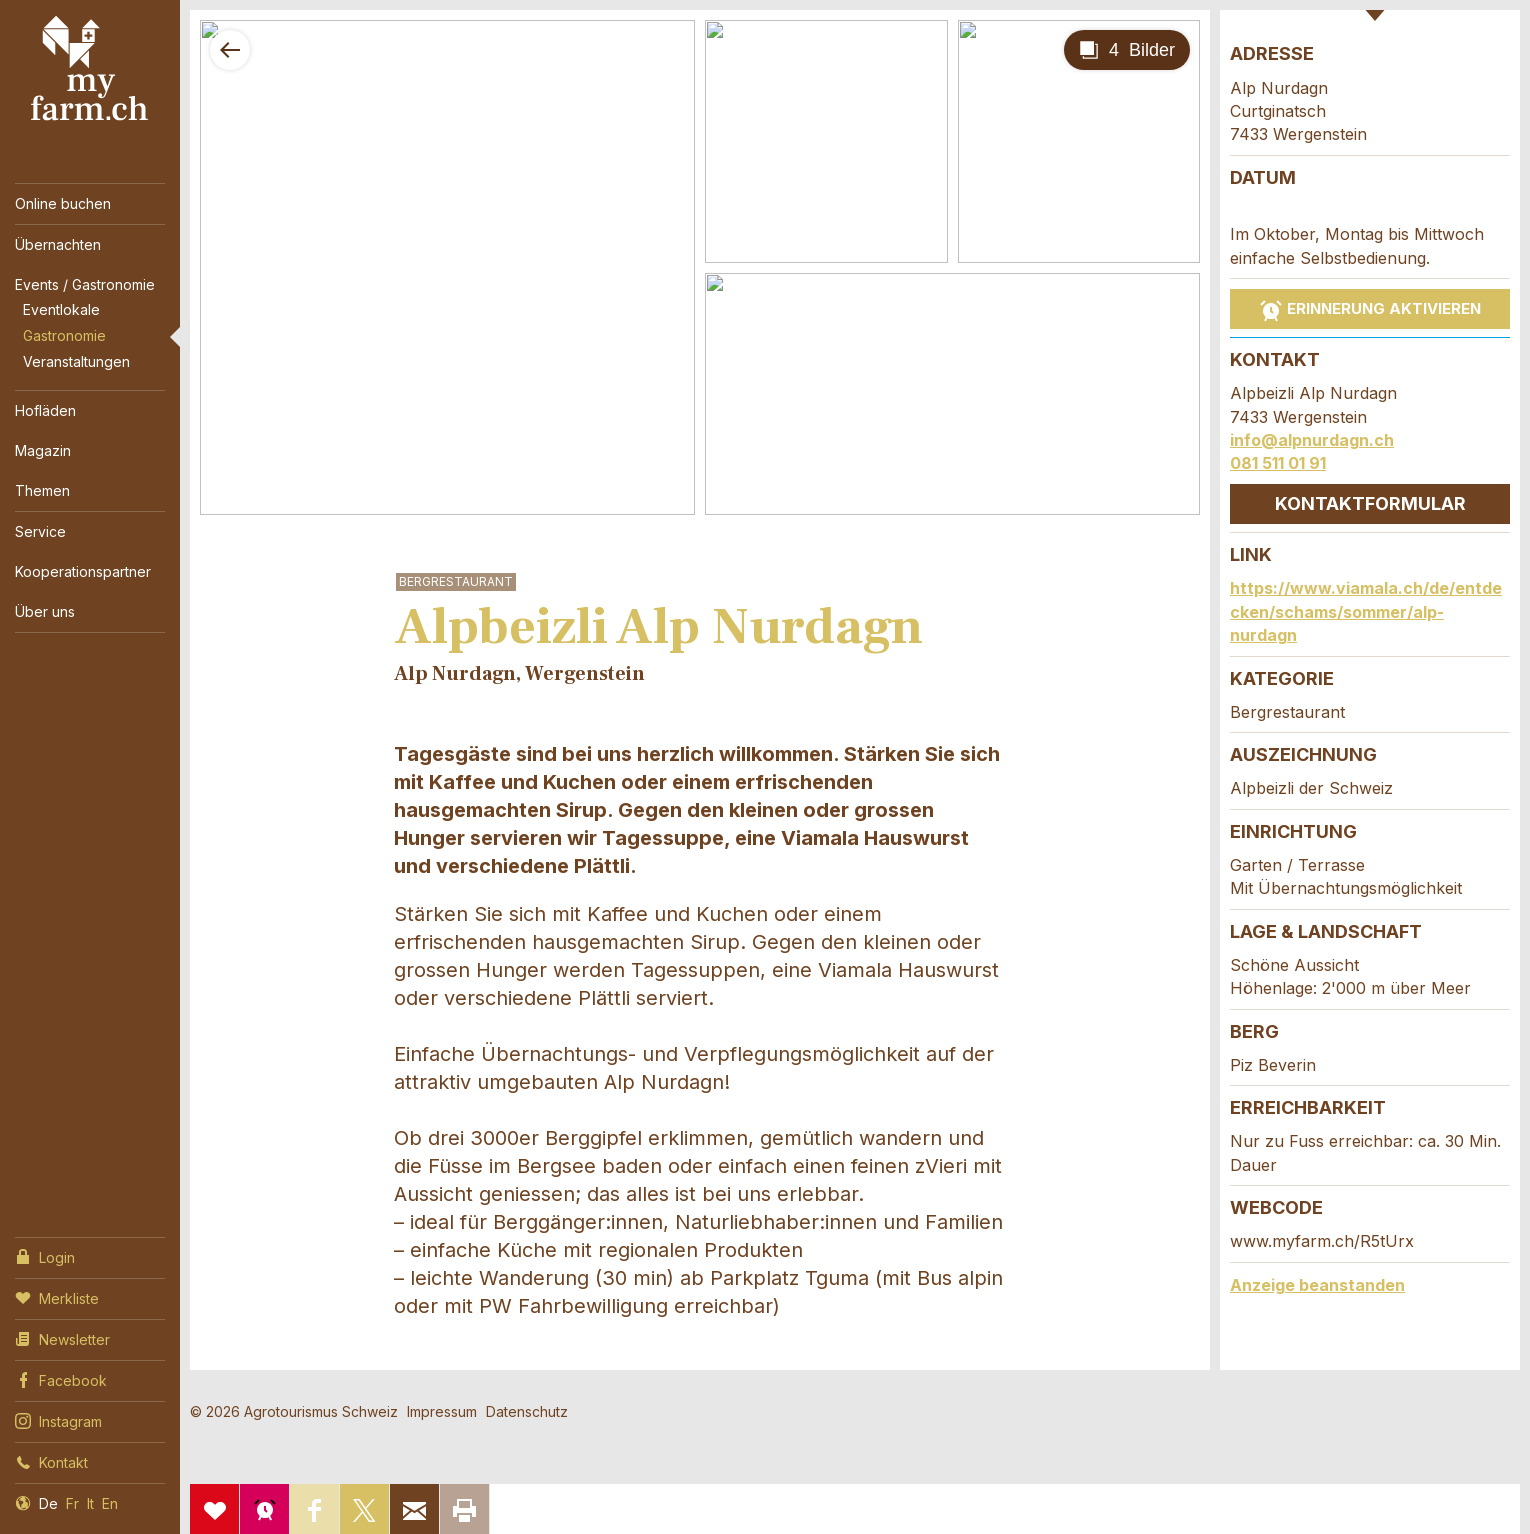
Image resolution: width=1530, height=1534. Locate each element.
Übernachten (58, 244)
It (90, 1503)
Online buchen (63, 203)
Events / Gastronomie (85, 284)
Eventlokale (61, 309)
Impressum (442, 1411)
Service (40, 531)
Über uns (45, 611)
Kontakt (51, 1461)
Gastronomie (64, 335)
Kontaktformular (1370, 503)
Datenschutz (527, 1411)
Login (45, 1256)
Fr (72, 1503)
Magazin (43, 450)
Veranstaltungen (76, 361)
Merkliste (57, 1297)
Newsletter (62, 1338)
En (110, 1503)
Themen (42, 490)
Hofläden (45, 410)
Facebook (61, 1379)
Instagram (58, 1420)
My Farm (90, 69)
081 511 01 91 (1278, 463)
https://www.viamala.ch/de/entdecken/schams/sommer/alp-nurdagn (1366, 611)
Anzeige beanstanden (1317, 1285)
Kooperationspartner (83, 571)
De (48, 1503)
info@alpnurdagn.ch (1312, 440)
